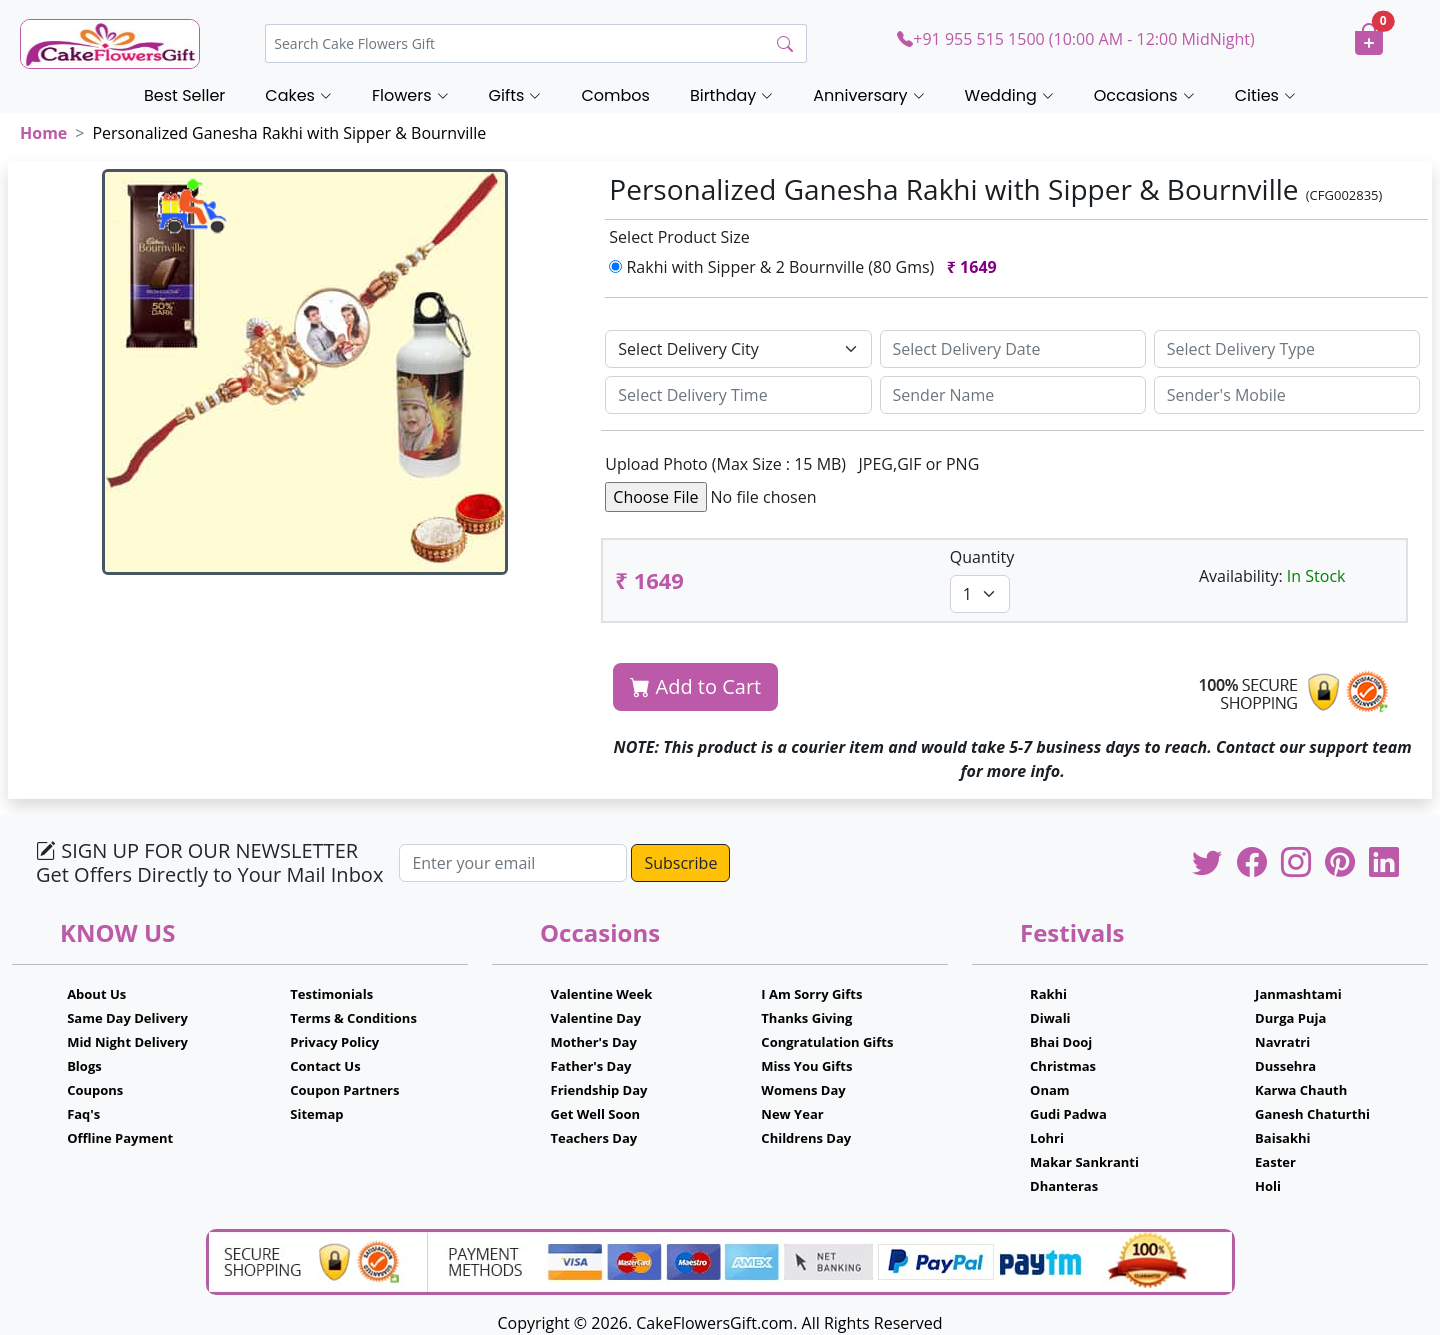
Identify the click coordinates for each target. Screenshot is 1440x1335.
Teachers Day (594, 1138)
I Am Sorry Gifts (811, 994)
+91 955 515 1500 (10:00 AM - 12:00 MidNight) (1075, 39)
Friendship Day (599, 1090)
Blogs (84, 1066)
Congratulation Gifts (827, 1042)
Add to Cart (695, 686)
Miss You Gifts (806, 1066)
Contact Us (325, 1066)
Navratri (1282, 1042)
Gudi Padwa (1068, 1114)
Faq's (83, 1114)
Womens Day (803, 1090)
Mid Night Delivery (127, 1042)
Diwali (1050, 1018)
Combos (615, 95)
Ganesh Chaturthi (1312, 1114)
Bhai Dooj (1061, 1042)
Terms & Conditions (353, 1018)
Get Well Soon (595, 1114)
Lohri (1047, 1138)
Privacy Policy (334, 1042)
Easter (1275, 1162)
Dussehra (1285, 1066)
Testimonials (331, 994)
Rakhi (1048, 994)
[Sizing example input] (1013, 349)
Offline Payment (120, 1138)
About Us (96, 994)
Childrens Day (806, 1138)
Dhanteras (1064, 1186)
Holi (1268, 1186)
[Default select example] (738, 349)
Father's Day (591, 1066)
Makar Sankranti (1084, 1162)
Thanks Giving (806, 1018)
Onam (1050, 1090)
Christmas (1063, 1066)
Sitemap (316, 1114)
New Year (792, 1114)
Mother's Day (594, 1042)
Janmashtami (1298, 994)
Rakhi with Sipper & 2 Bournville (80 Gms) (807, 267)
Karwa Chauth (1301, 1090)
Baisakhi (1282, 1138)
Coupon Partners (344, 1090)
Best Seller (184, 95)
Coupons (95, 1090)
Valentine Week (602, 994)
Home (43, 133)
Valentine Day (596, 1018)
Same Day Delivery (127, 1018)
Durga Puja (1290, 1018)
